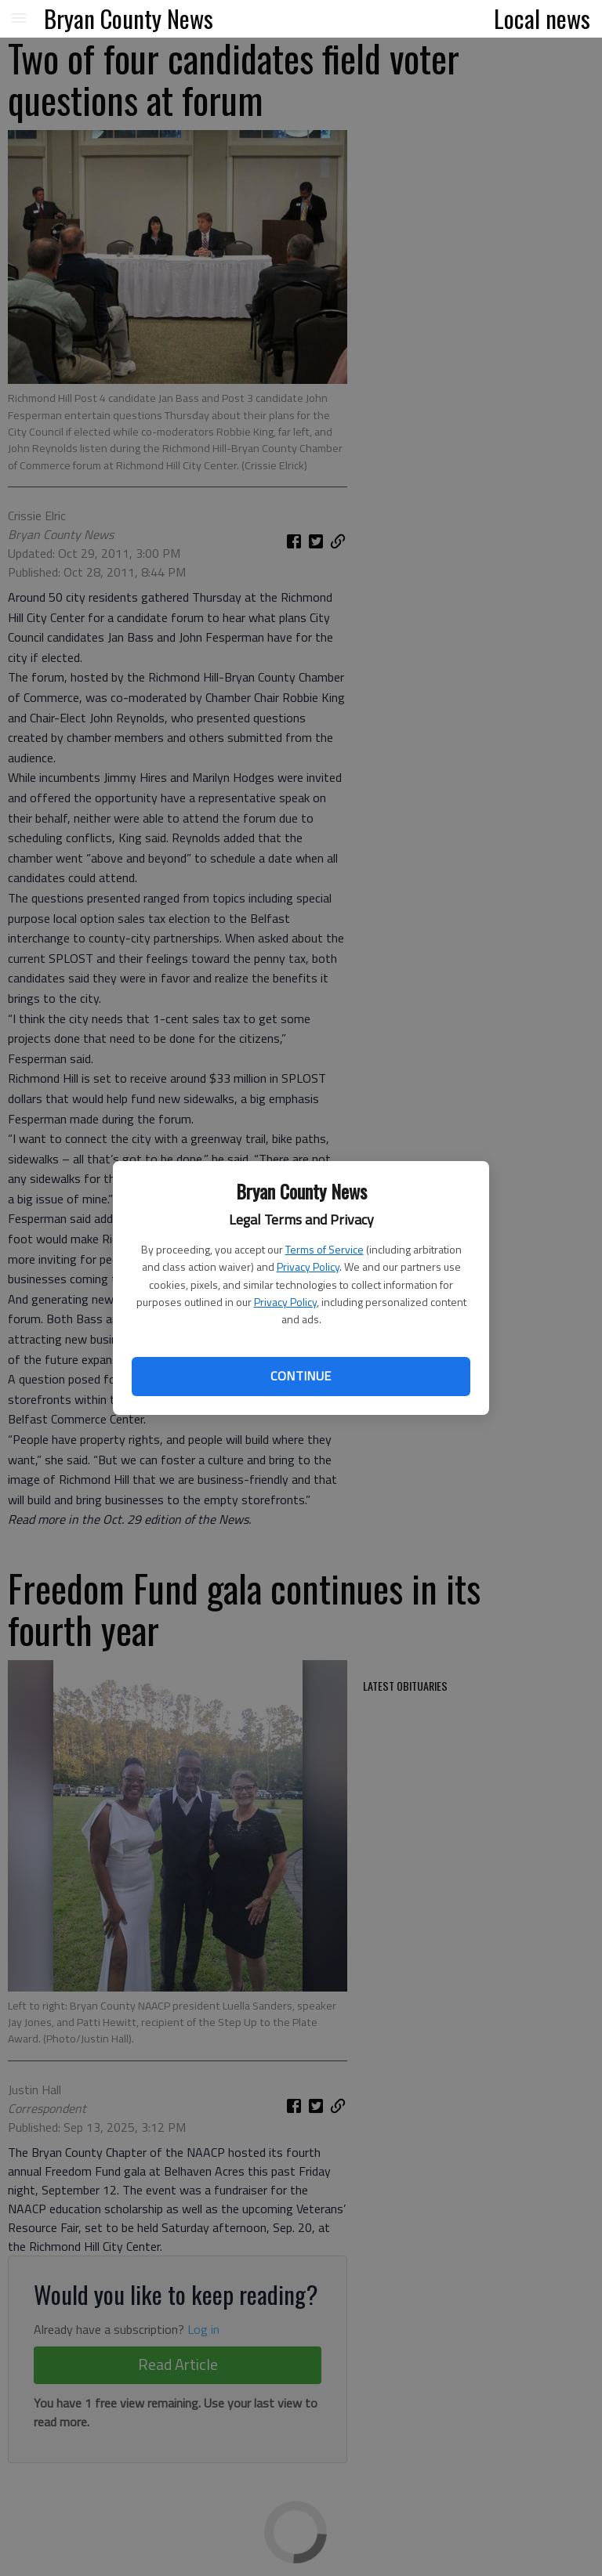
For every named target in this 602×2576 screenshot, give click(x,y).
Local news (542, 18)
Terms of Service (324, 1249)
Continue (300, 1375)
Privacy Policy (308, 1266)
